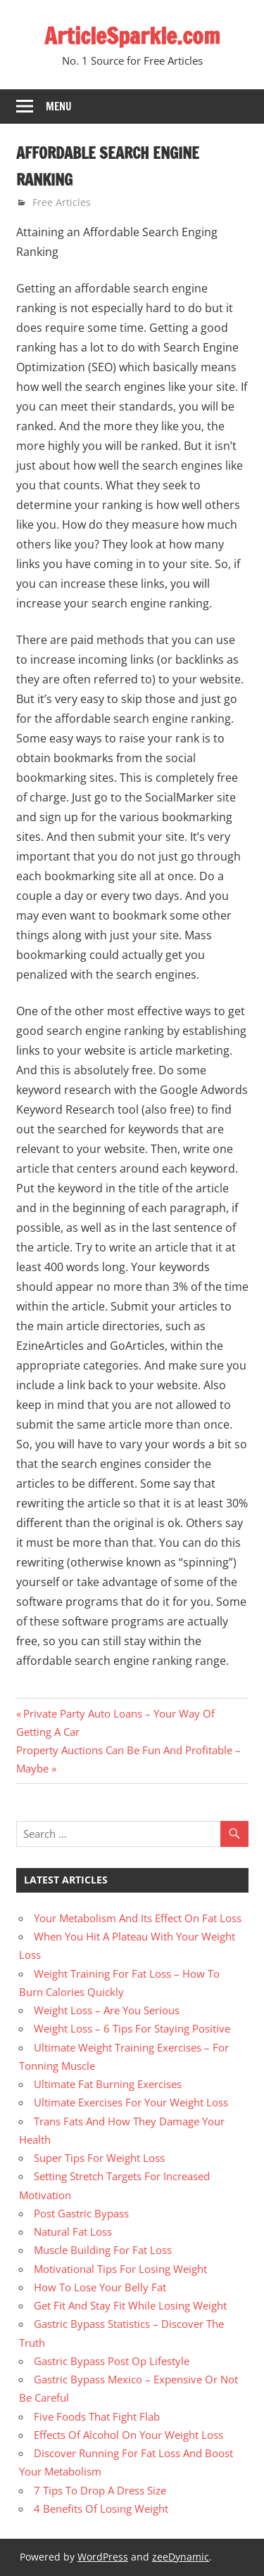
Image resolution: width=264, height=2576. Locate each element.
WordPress (102, 2556)
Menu (59, 106)
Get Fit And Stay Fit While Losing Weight (130, 2305)
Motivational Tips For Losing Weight (120, 2269)
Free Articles (61, 202)
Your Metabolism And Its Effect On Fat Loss (137, 1918)
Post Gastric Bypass (81, 2213)
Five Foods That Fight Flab (97, 2416)
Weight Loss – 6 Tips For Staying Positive (132, 2028)
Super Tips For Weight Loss (99, 2158)
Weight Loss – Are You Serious (107, 2010)
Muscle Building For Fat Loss (103, 2250)
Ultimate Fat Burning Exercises (108, 2084)
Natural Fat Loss (73, 2231)
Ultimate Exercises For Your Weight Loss (131, 2102)
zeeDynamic (180, 2556)
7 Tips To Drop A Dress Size (100, 2490)
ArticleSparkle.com (132, 36)
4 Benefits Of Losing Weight (101, 2508)
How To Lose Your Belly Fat (100, 2287)
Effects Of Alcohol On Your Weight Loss (128, 2435)
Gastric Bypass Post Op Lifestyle (111, 2361)
